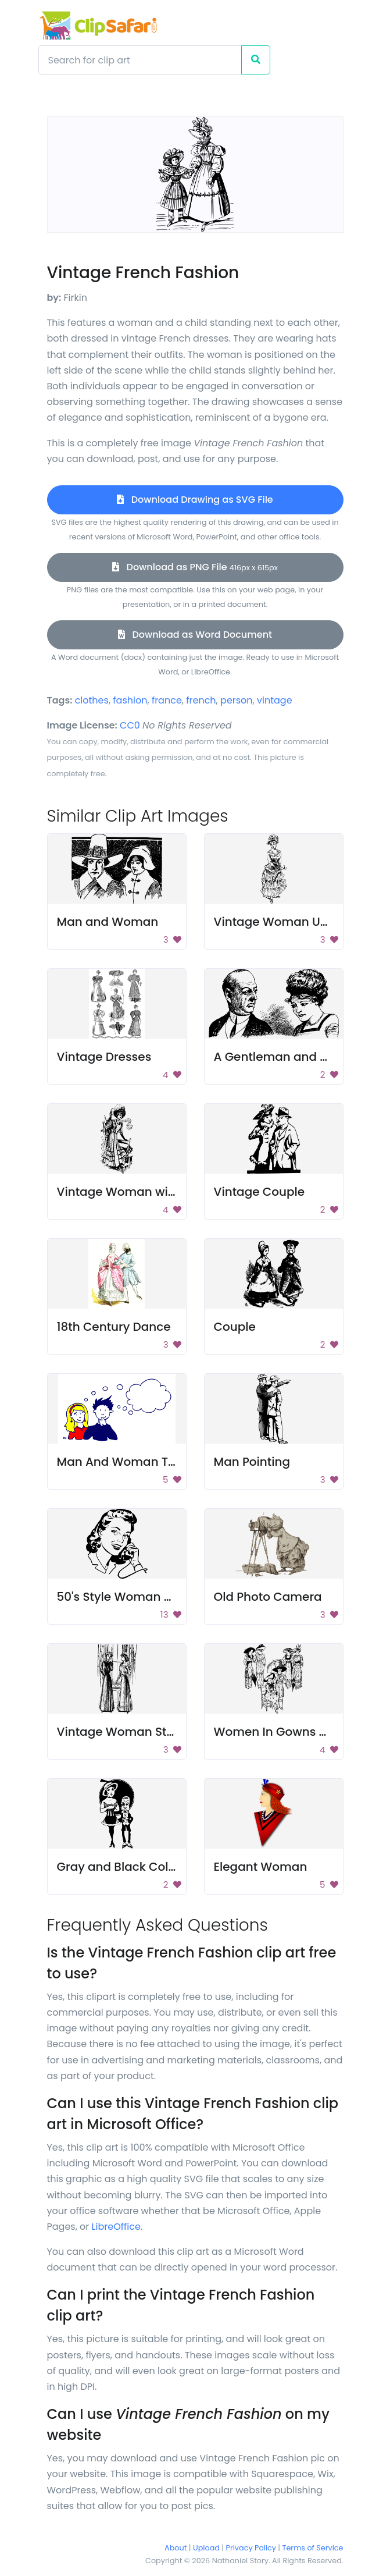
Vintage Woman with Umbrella (147, 1192)
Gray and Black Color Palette (140, 1867)
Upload (206, 2548)
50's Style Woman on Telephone (150, 1597)
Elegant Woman (260, 1867)
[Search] (140, 59)
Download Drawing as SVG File (195, 499)
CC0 (130, 725)
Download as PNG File (195, 567)
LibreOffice (116, 2226)
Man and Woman (108, 922)
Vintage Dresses (104, 1057)
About (175, 2548)
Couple (235, 1327)
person (236, 700)
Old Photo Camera (268, 1597)
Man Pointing (252, 1462)
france (167, 700)
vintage (274, 700)
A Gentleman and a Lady (286, 1057)
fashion (130, 700)
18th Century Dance (114, 1327)
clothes (92, 700)
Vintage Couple (259, 1192)
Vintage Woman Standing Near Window (173, 1732)
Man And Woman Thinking (134, 1462)
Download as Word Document (195, 634)
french (201, 700)
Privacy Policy (251, 2548)
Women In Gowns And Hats (293, 1732)
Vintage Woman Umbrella (290, 922)
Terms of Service (313, 2548)
